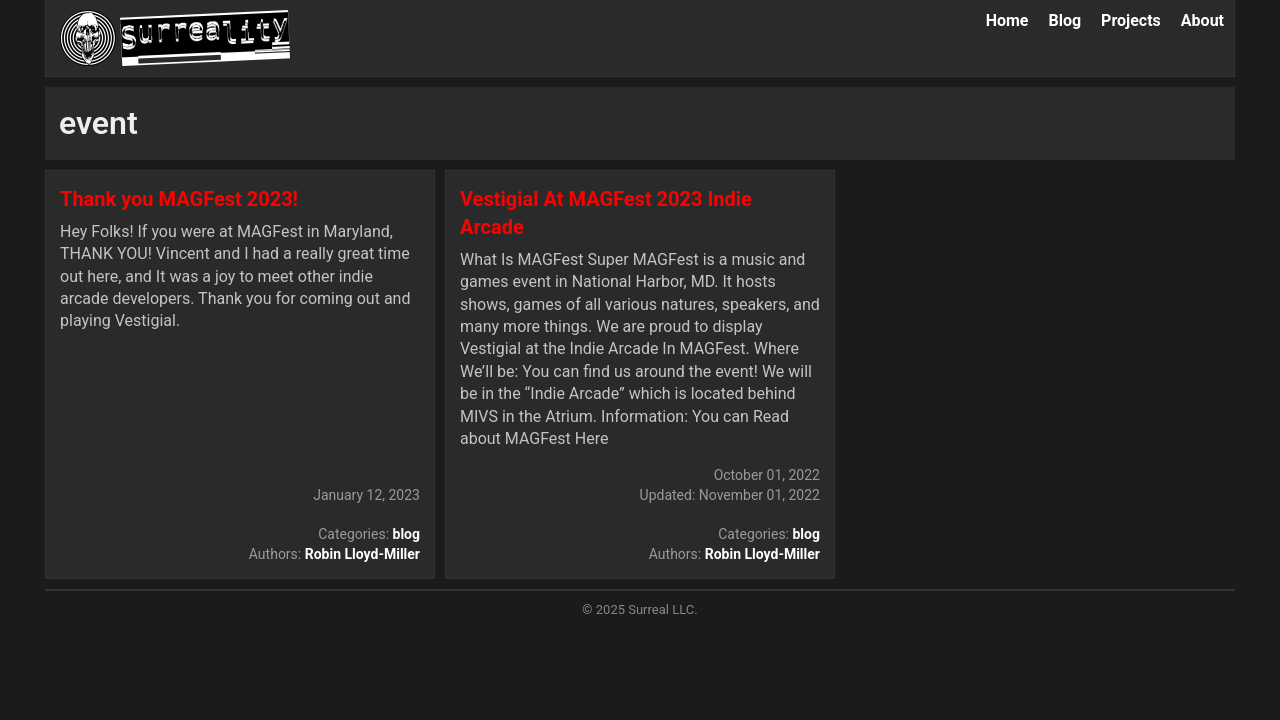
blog (406, 534)
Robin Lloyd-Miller (362, 554)
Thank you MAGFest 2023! (179, 199)
